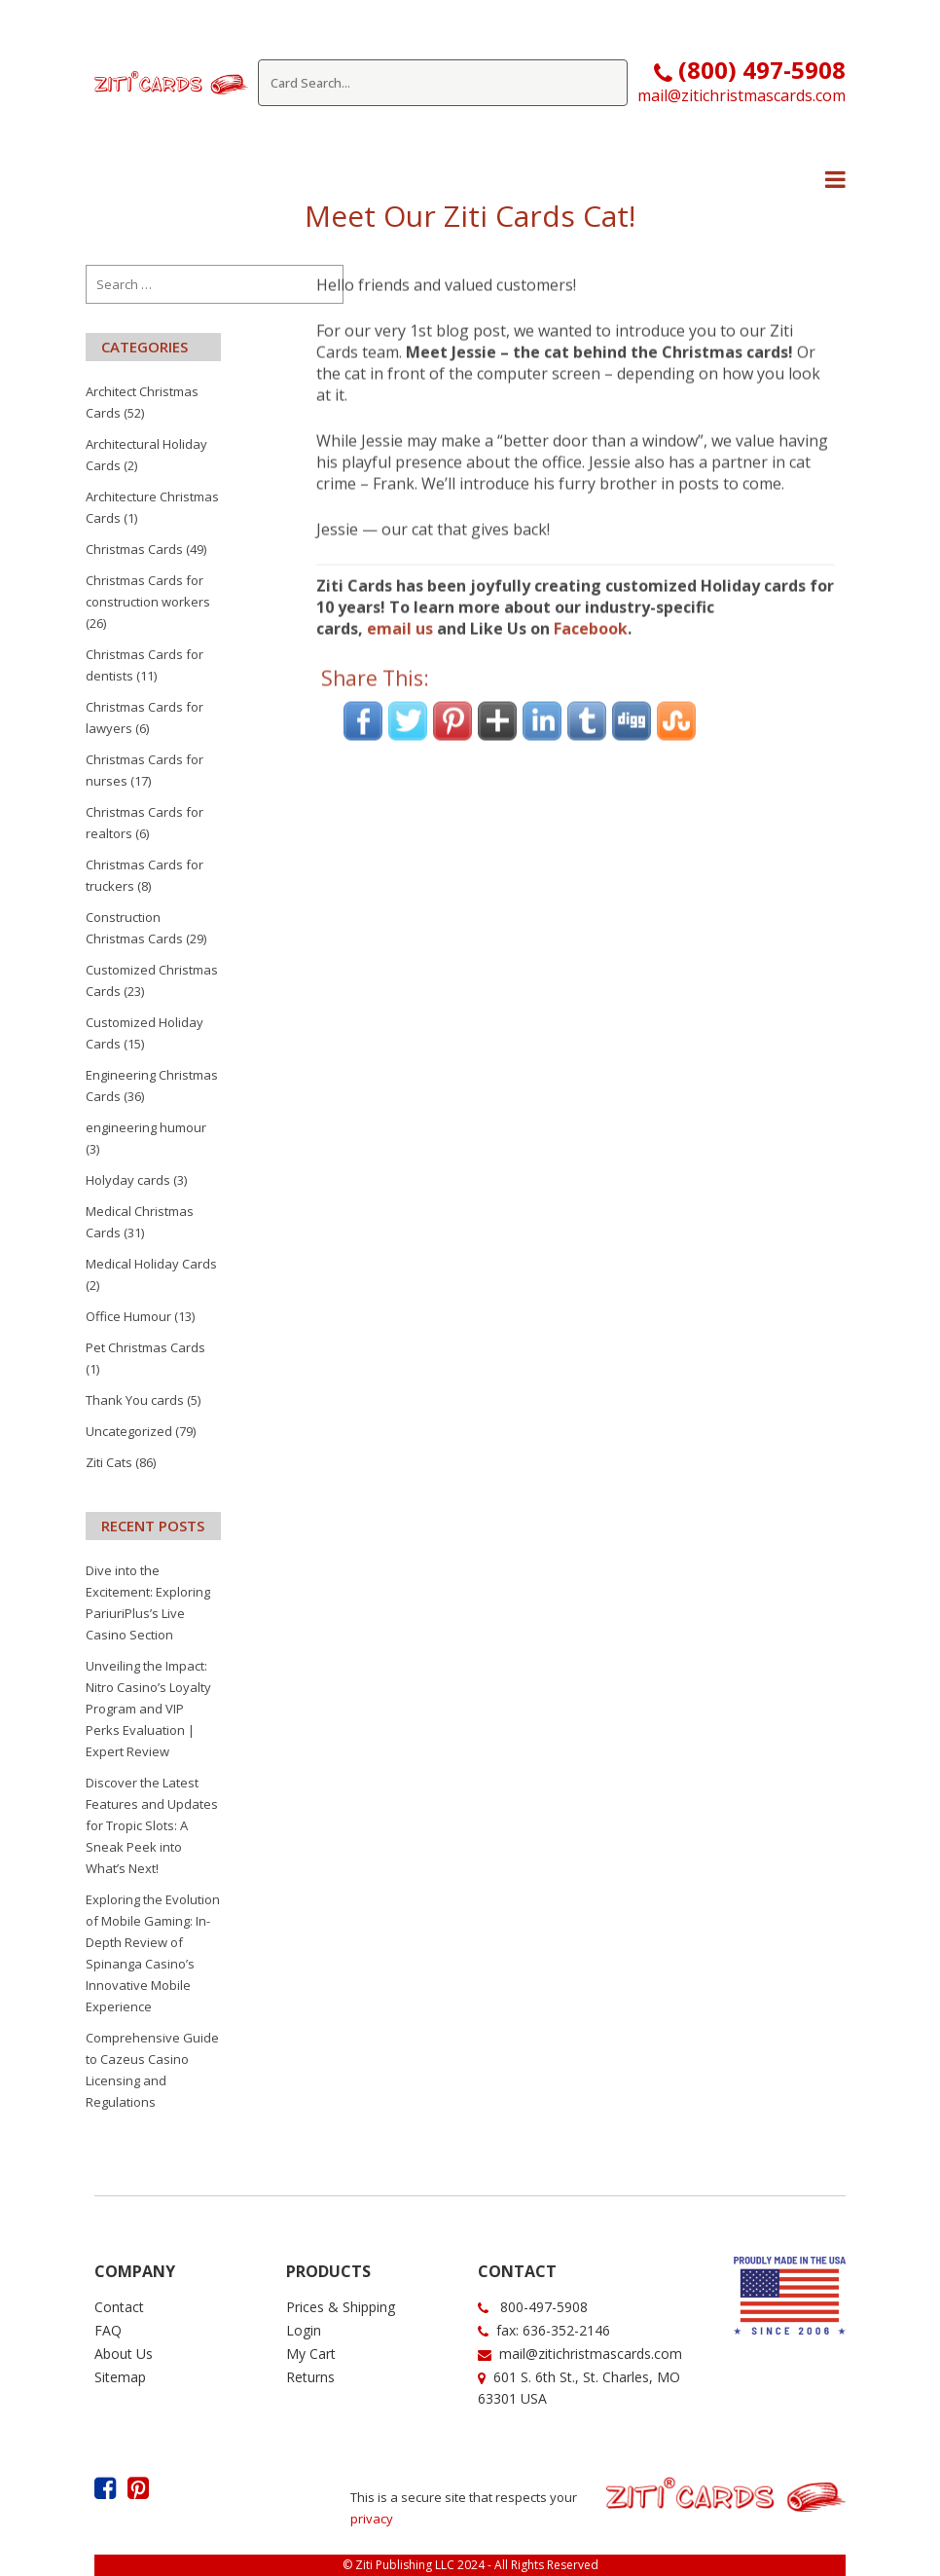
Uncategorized (129, 1431)
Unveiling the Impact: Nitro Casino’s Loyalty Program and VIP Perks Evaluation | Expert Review (148, 1708)
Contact (119, 2307)
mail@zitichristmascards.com (741, 95)
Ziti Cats (109, 1462)
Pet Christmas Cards (145, 1347)
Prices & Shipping (340, 2307)
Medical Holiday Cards (151, 1263)
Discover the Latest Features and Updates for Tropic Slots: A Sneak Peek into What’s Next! (152, 1825)
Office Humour (128, 1316)
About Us (123, 2353)
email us (400, 601)
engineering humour (146, 1127)
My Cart (311, 2353)
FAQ (108, 2330)
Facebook (591, 601)
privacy (371, 2518)
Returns (310, 2377)
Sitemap (120, 2377)
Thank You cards (135, 1400)
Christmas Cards (134, 549)
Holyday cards (128, 1180)
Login (303, 2330)
